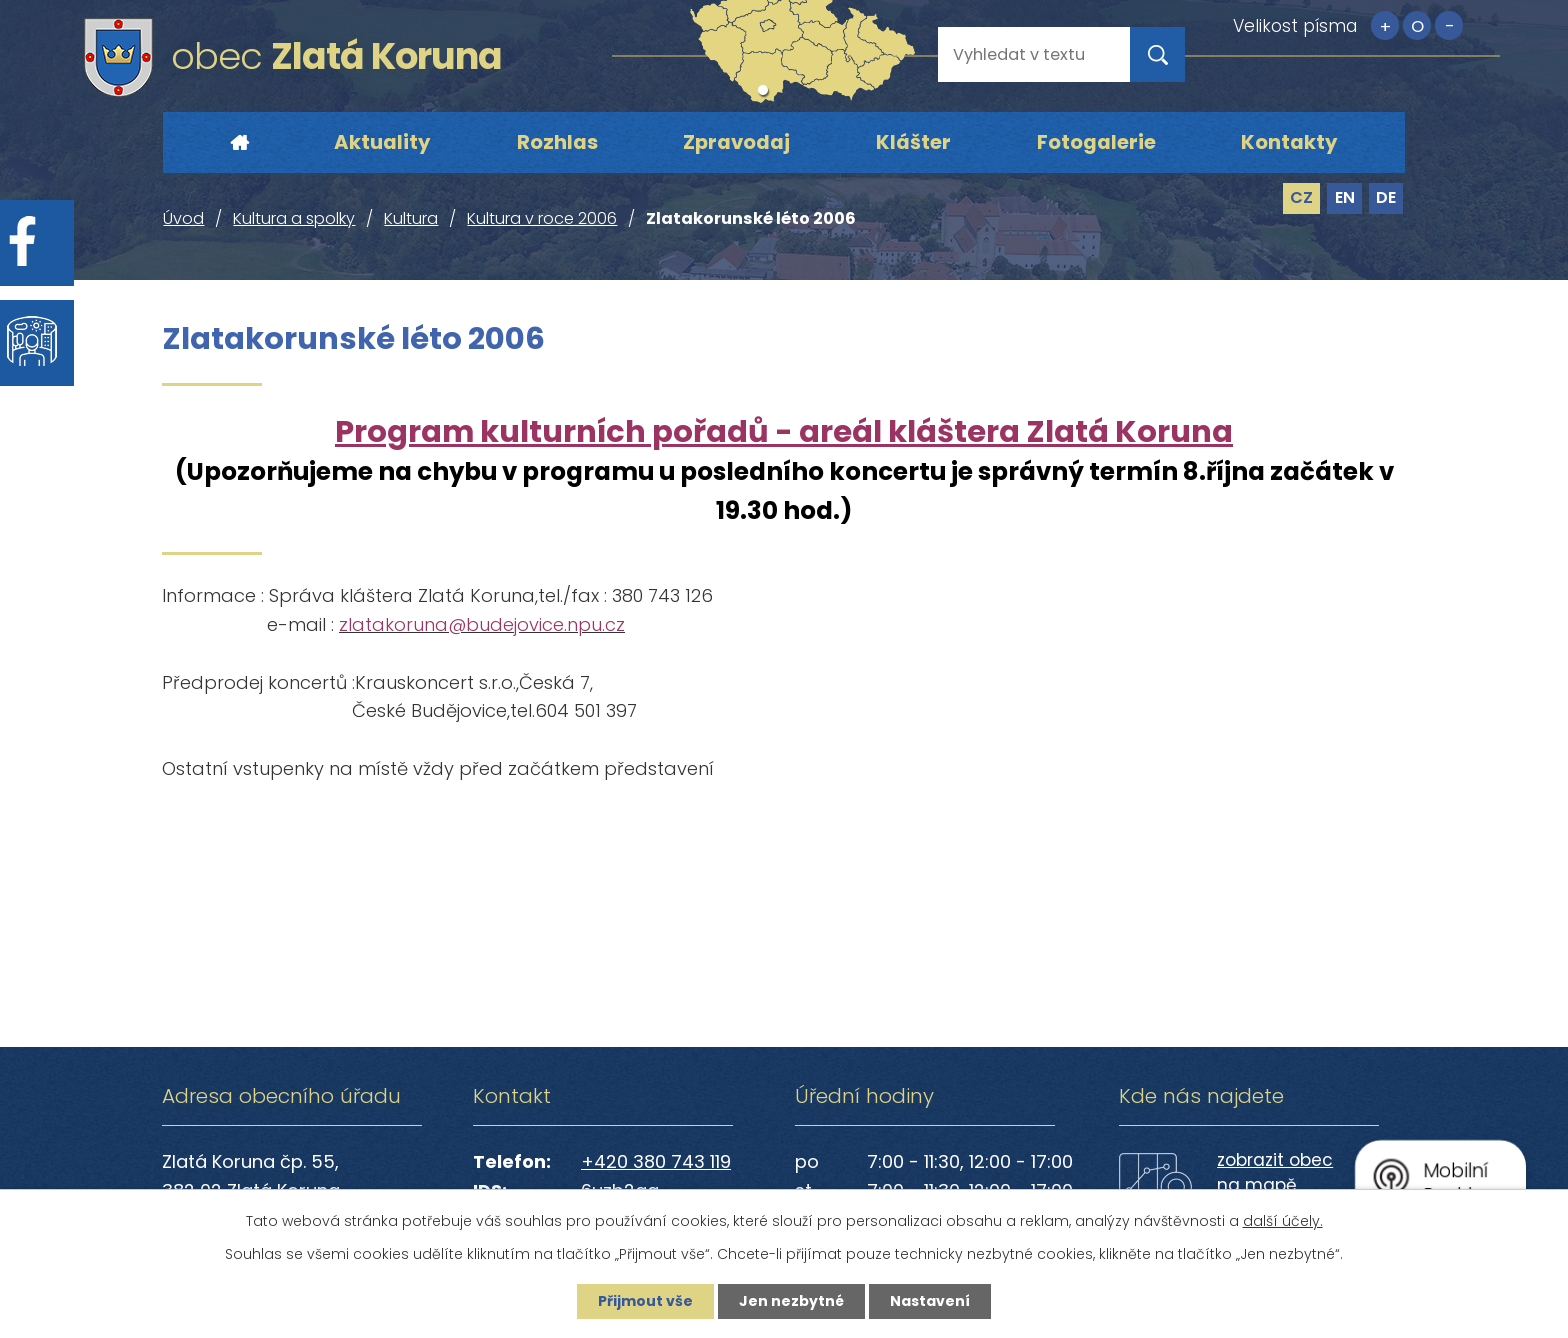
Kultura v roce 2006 (542, 218)
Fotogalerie (1096, 142)
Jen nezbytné (791, 1301)
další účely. (1283, 1221)
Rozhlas (557, 142)
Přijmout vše (645, 1301)
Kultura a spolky (294, 218)
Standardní (1417, 25)
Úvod (239, 143)
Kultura (411, 218)
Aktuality (382, 142)
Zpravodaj (736, 142)
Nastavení (930, 1301)
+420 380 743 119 (656, 1161)
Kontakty (1289, 142)
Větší (1385, 25)
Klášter (913, 142)
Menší (1449, 25)
